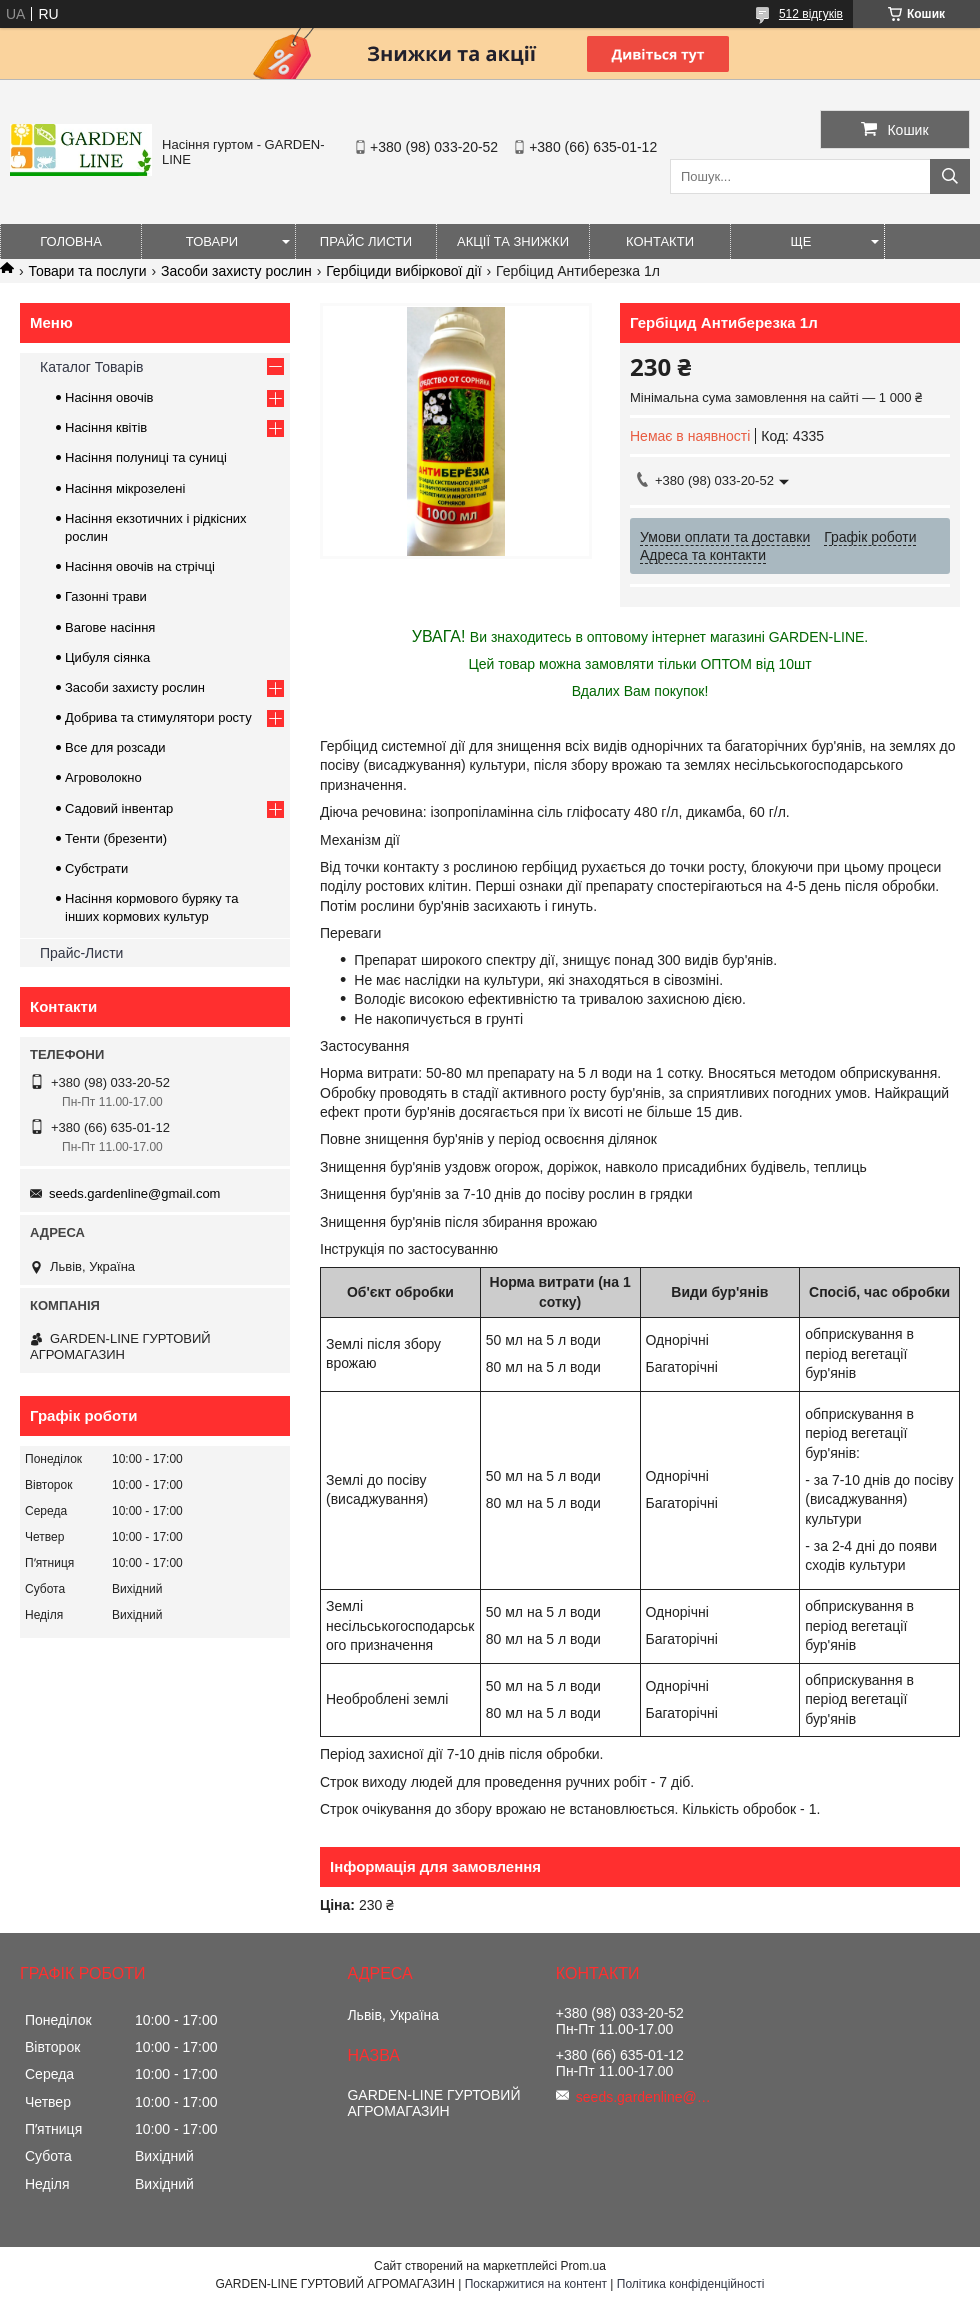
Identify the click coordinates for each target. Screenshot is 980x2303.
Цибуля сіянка (107, 657)
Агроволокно (103, 777)
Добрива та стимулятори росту (158, 717)
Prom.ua (583, 2266)
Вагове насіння (110, 627)
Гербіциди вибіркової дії (403, 271)
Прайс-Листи (81, 953)
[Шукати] (950, 176)
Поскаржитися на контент (536, 2284)
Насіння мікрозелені (125, 488)
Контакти (660, 241)
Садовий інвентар (119, 808)
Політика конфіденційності (691, 2284)
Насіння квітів (106, 427)
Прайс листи (366, 241)
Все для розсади (115, 747)
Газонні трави (106, 596)
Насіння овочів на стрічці (140, 566)
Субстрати (96, 868)
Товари (212, 241)
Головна (71, 241)
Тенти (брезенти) (116, 838)
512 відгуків (811, 14)
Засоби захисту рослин (236, 271)
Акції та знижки (513, 241)
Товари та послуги (87, 271)
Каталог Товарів (91, 367)
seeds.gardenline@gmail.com (134, 1193)
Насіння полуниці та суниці (146, 457)
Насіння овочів (109, 397)
